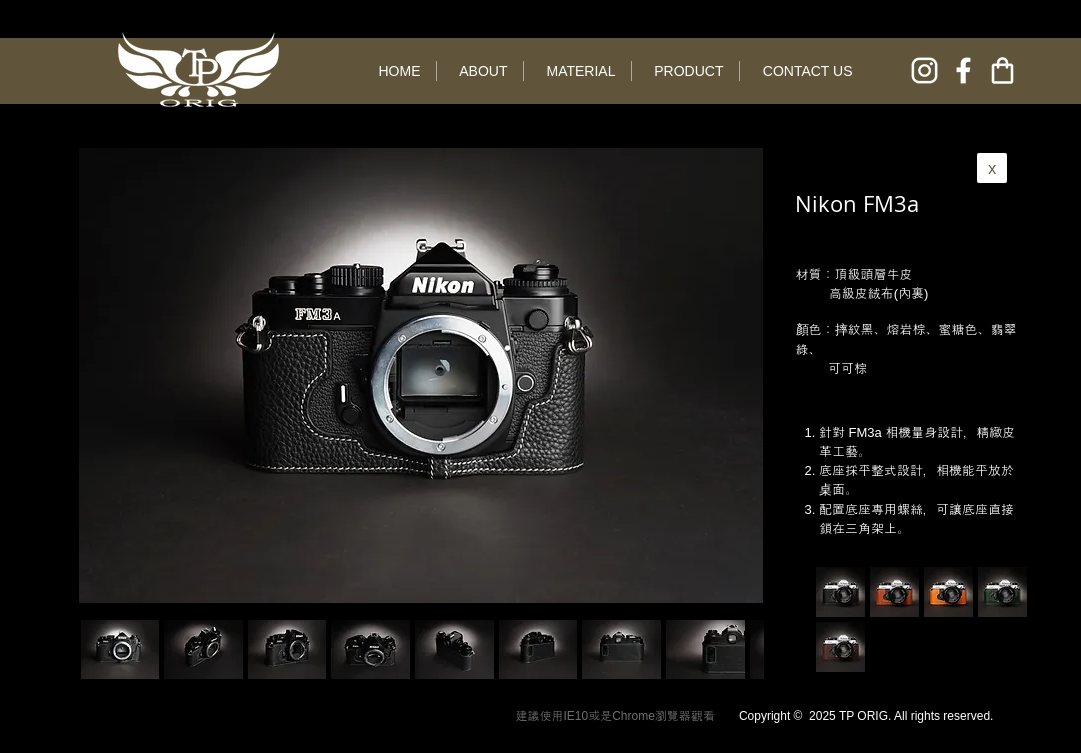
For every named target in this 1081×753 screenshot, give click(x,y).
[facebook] (963, 70)
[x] (992, 168)
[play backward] (106, 649)
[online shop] (1002, 70)
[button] (203, 649)
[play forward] (739, 649)
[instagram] (924, 70)
